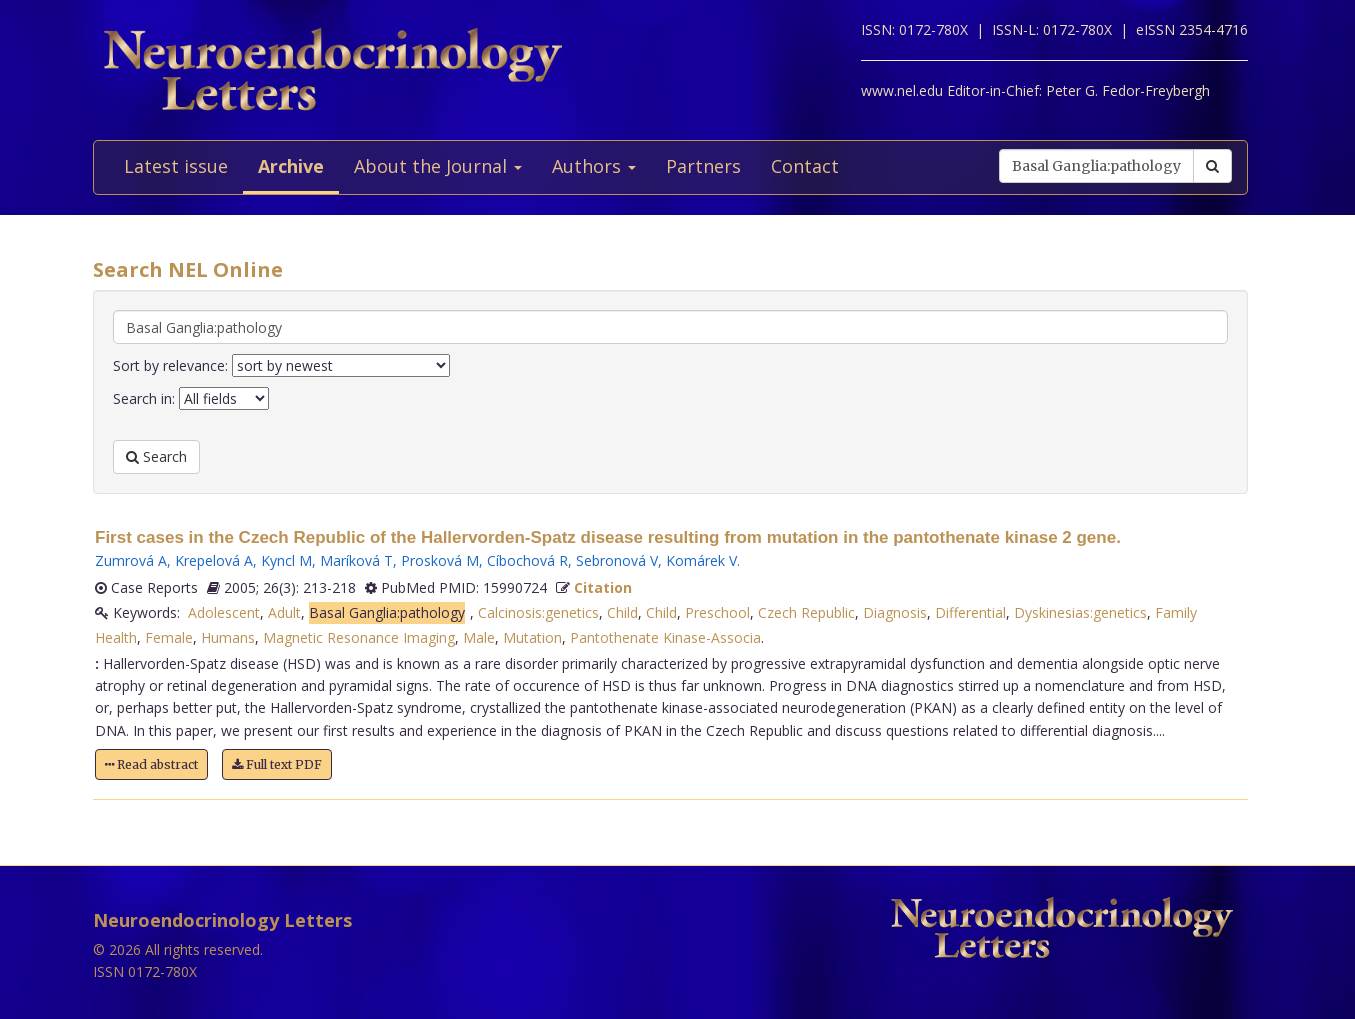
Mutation (532, 637)
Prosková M (440, 560)
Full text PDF (277, 764)
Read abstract (151, 764)
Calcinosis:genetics (538, 612)
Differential (970, 612)
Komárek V (701, 560)
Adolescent (224, 612)
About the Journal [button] (438, 166)
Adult (284, 612)
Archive (291, 166)
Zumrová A (131, 560)
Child (622, 612)
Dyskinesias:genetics (1080, 612)
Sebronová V (617, 560)
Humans (228, 637)
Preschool (717, 612)
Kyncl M (286, 560)
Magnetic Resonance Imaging (359, 637)
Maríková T (356, 560)
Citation (603, 587)
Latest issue (176, 166)
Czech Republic (806, 612)
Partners (703, 166)
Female (169, 637)
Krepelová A (214, 560)
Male (479, 637)
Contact (805, 166)
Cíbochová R (527, 560)
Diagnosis (895, 612)
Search (156, 456)
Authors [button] (594, 166)
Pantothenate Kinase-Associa (665, 637)
